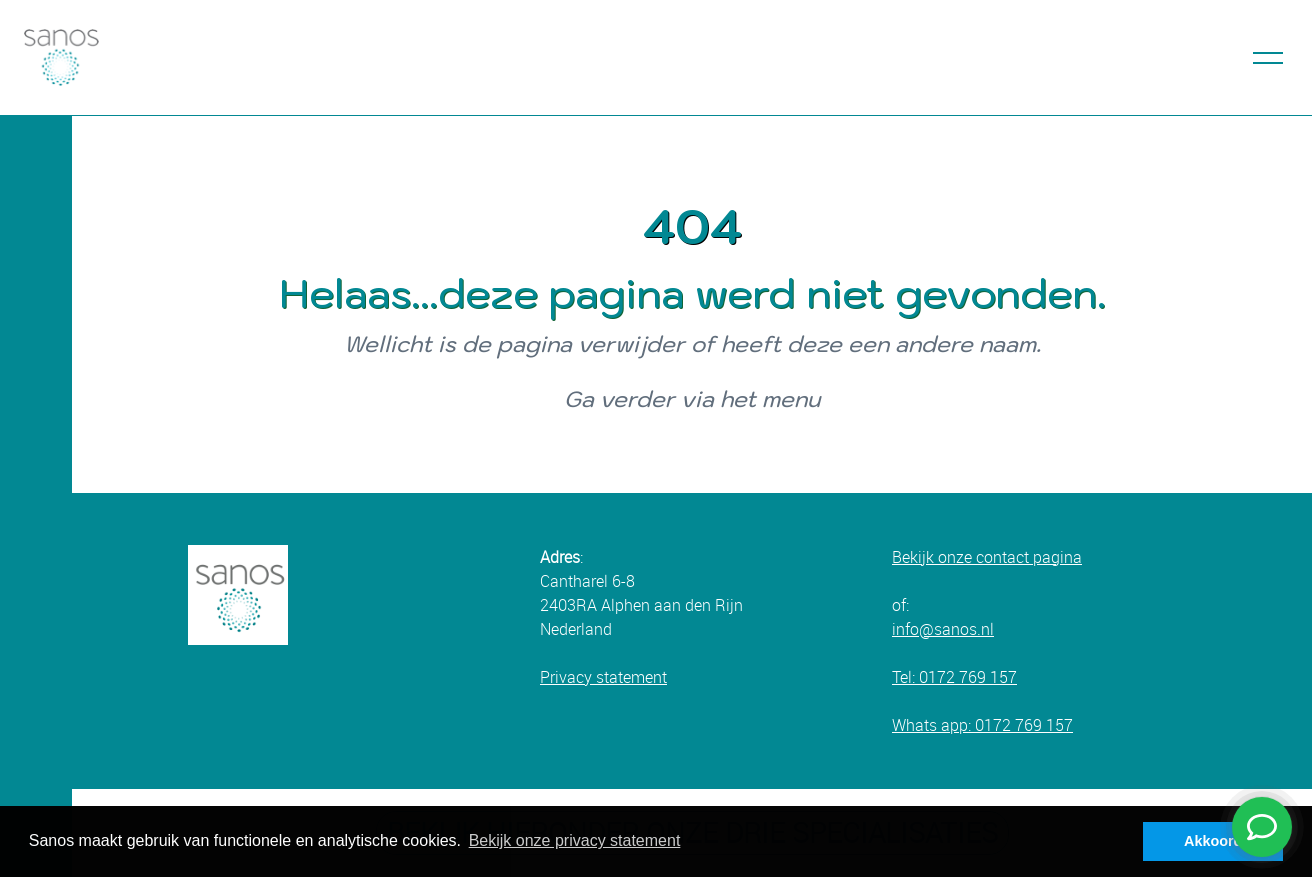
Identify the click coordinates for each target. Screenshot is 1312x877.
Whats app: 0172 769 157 (982, 725)
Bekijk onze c (938, 557)
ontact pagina (1033, 557)
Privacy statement (603, 677)
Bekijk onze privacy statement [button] (575, 840)
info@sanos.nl (943, 629)
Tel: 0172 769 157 (954, 677)
